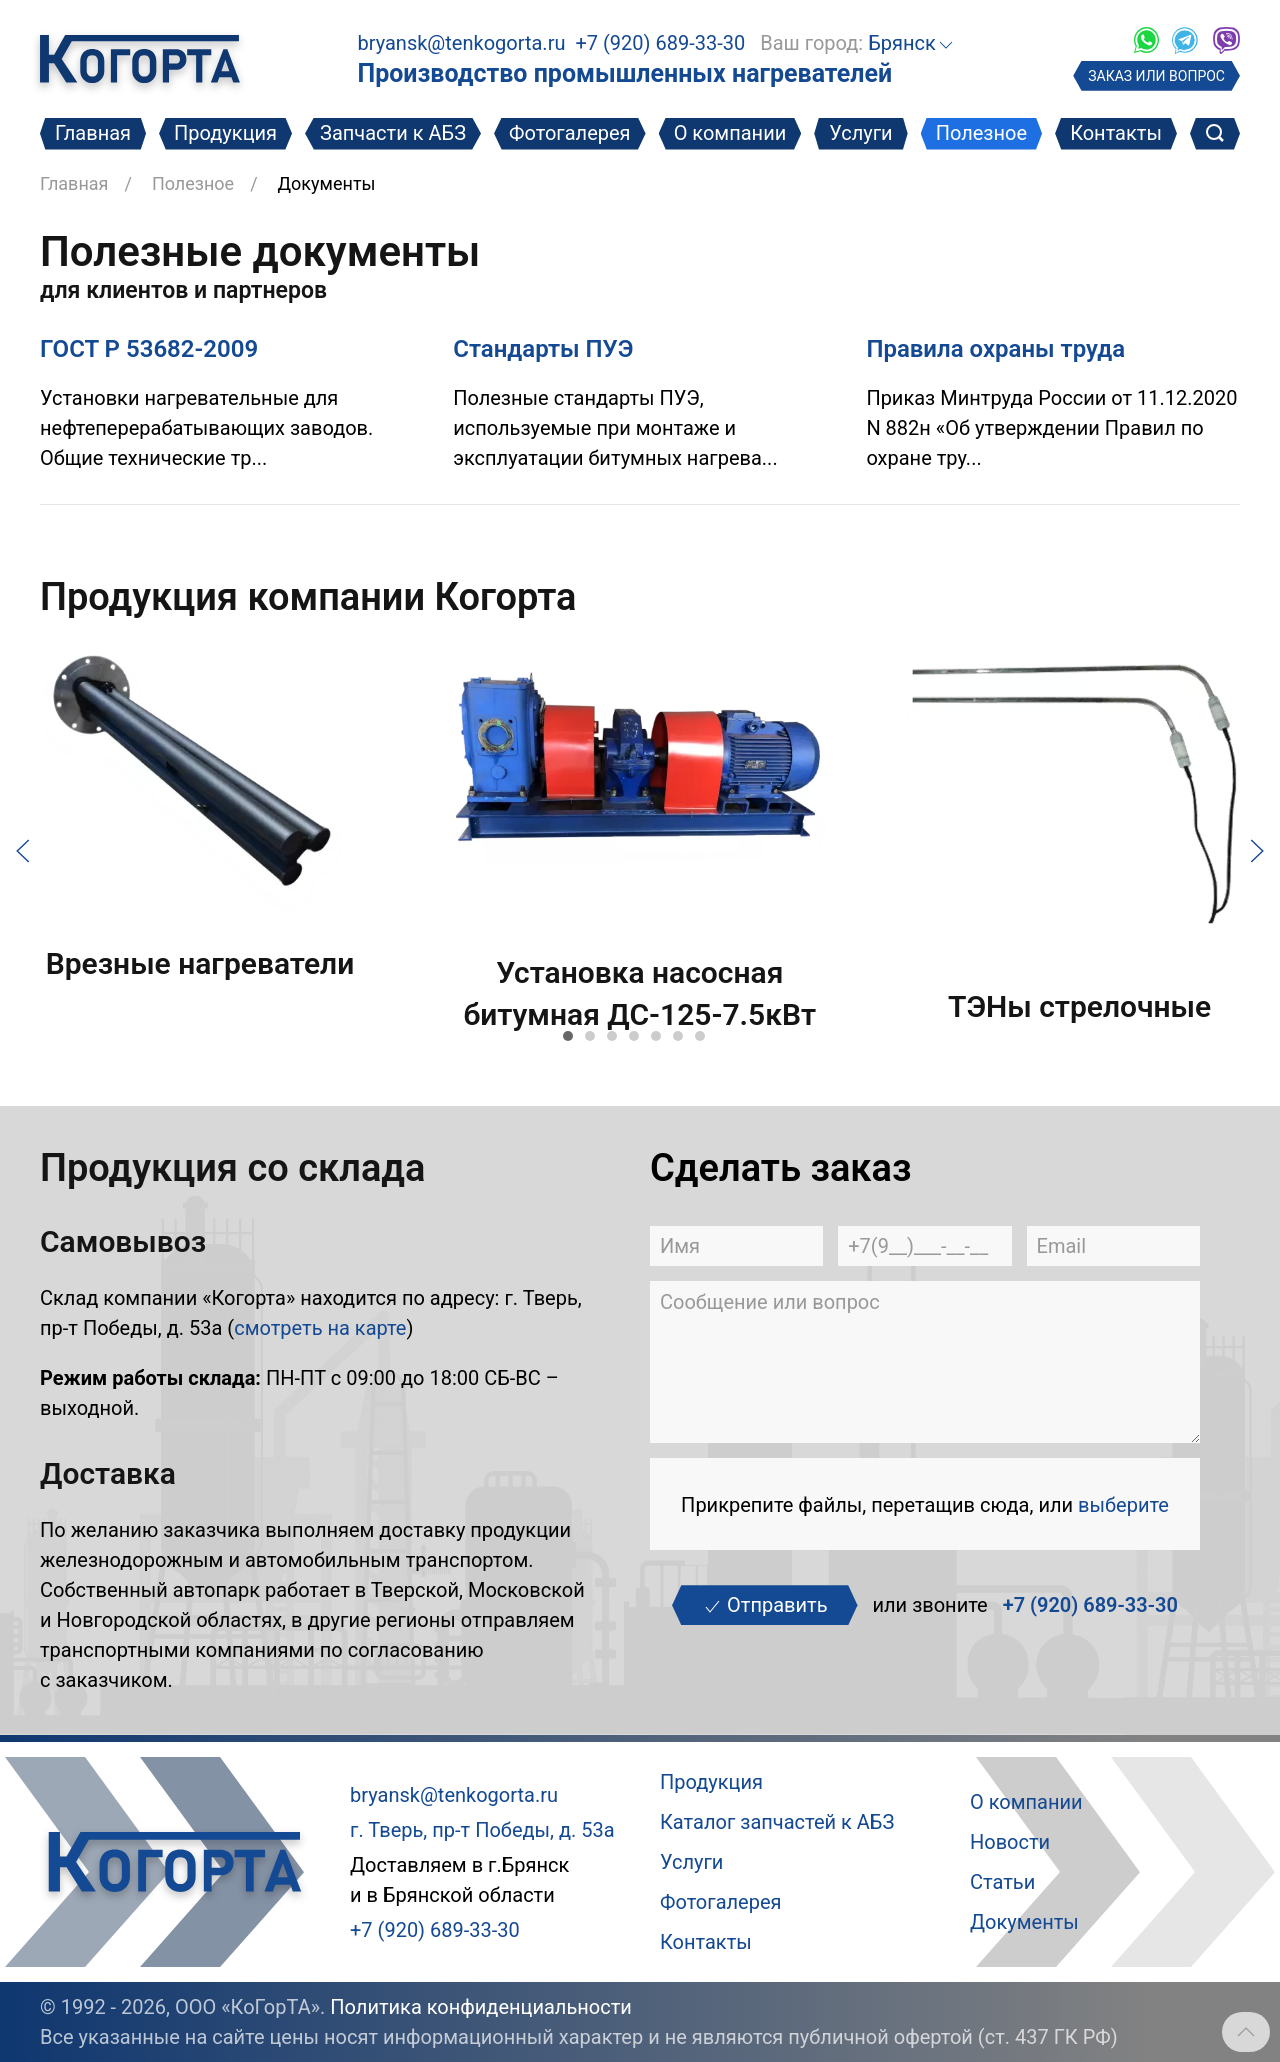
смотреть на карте (320, 1328)
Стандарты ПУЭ (543, 349)
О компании (730, 133)
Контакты (1116, 133)
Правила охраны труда (995, 349)
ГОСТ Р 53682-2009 (149, 349)
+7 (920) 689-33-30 (660, 43)
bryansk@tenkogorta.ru (461, 43)
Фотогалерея (570, 133)
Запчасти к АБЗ (393, 133)
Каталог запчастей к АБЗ (777, 1822)
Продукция (225, 133)
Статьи (1002, 1882)
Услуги (860, 133)
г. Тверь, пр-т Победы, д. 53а (482, 1830)
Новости (1010, 1842)
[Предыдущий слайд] (23, 849)
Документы (1024, 1922)
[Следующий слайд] (1257, 849)
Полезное (981, 133)
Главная (93, 133)
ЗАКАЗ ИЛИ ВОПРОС (1156, 76)
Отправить (764, 1605)
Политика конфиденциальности (481, 2007)
